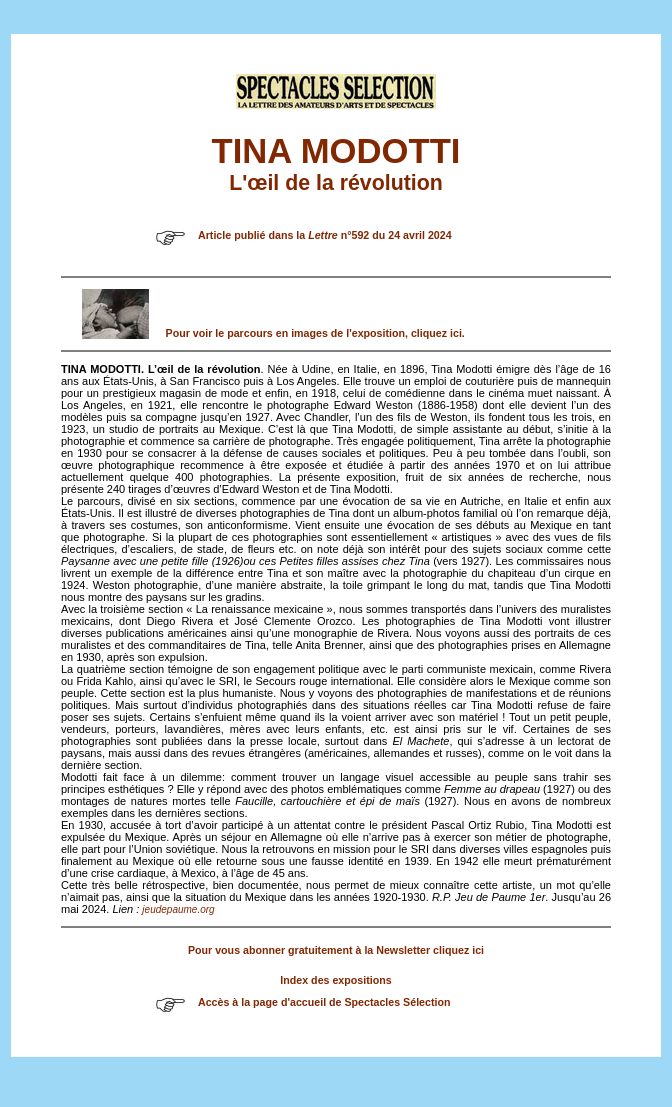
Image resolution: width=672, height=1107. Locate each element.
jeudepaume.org (178, 909)
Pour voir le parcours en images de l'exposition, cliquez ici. (315, 333)
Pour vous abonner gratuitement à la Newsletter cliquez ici (336, 950)
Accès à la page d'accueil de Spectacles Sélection (324, 1002)
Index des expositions (335, 980)
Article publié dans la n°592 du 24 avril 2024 (325, 235)
